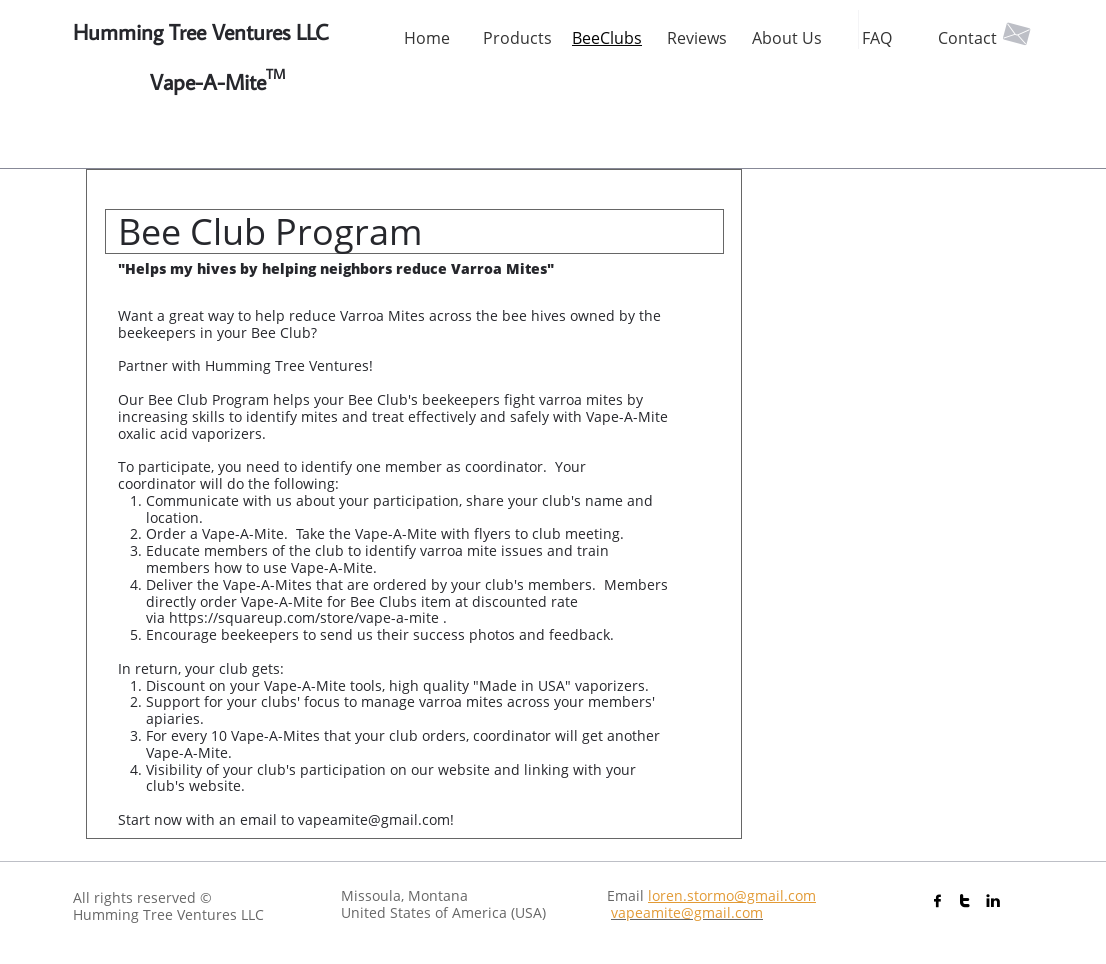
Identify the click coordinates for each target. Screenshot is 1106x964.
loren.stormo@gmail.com (732, 895)
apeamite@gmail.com (690, 912)
